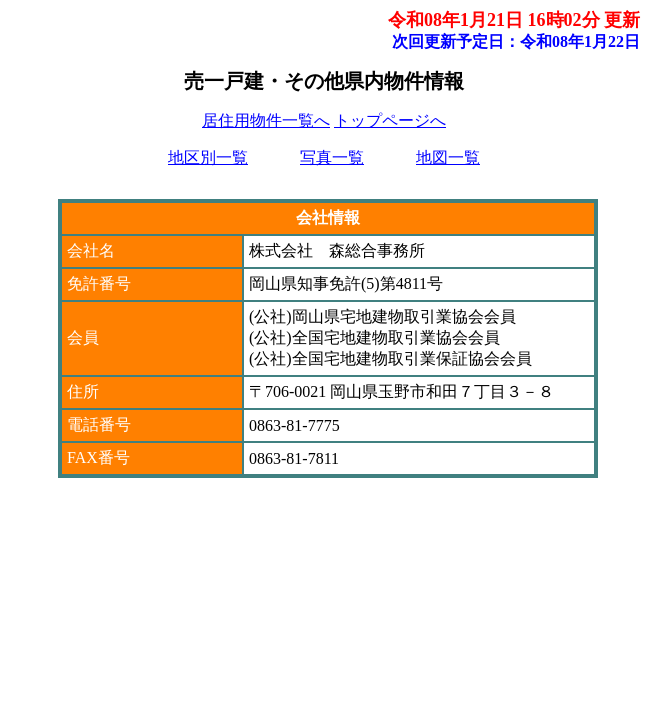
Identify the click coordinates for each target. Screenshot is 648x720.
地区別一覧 (208, 157)
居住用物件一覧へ (266, 120)
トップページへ (390, 120)
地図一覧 (448, 157)
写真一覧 (332, 157)
